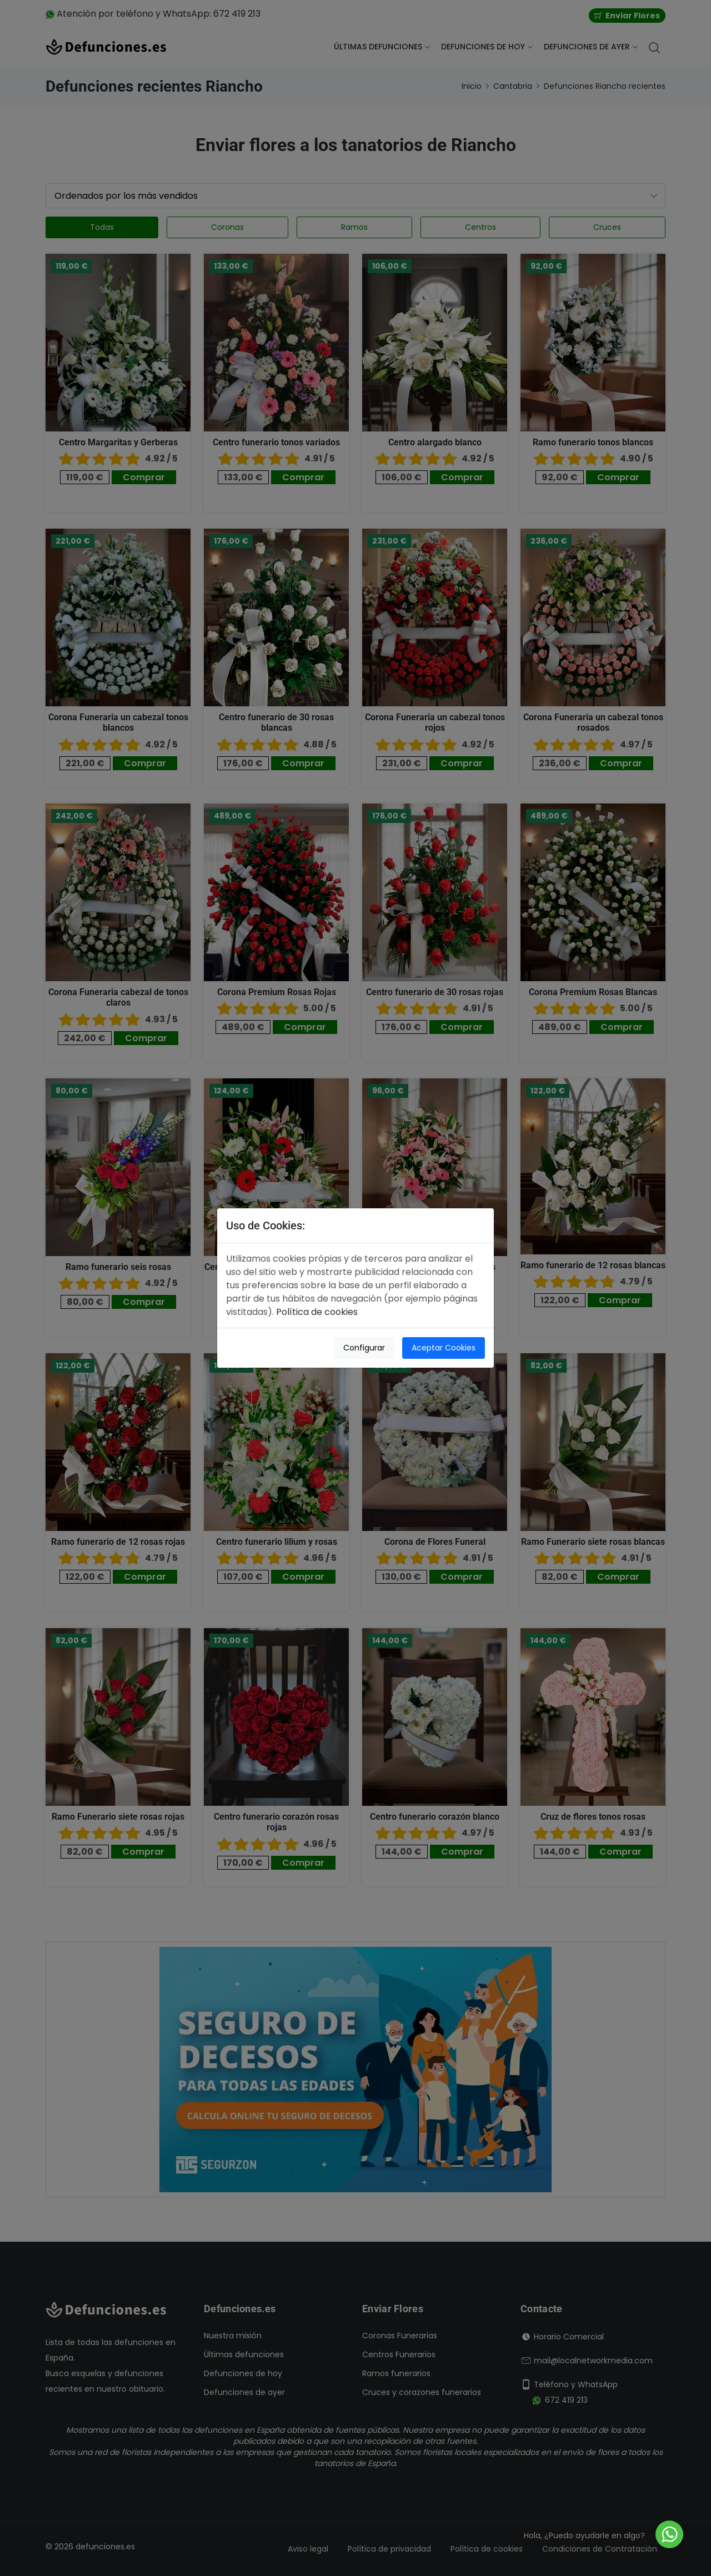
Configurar (364, 1347)
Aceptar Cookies (443, 1347)
